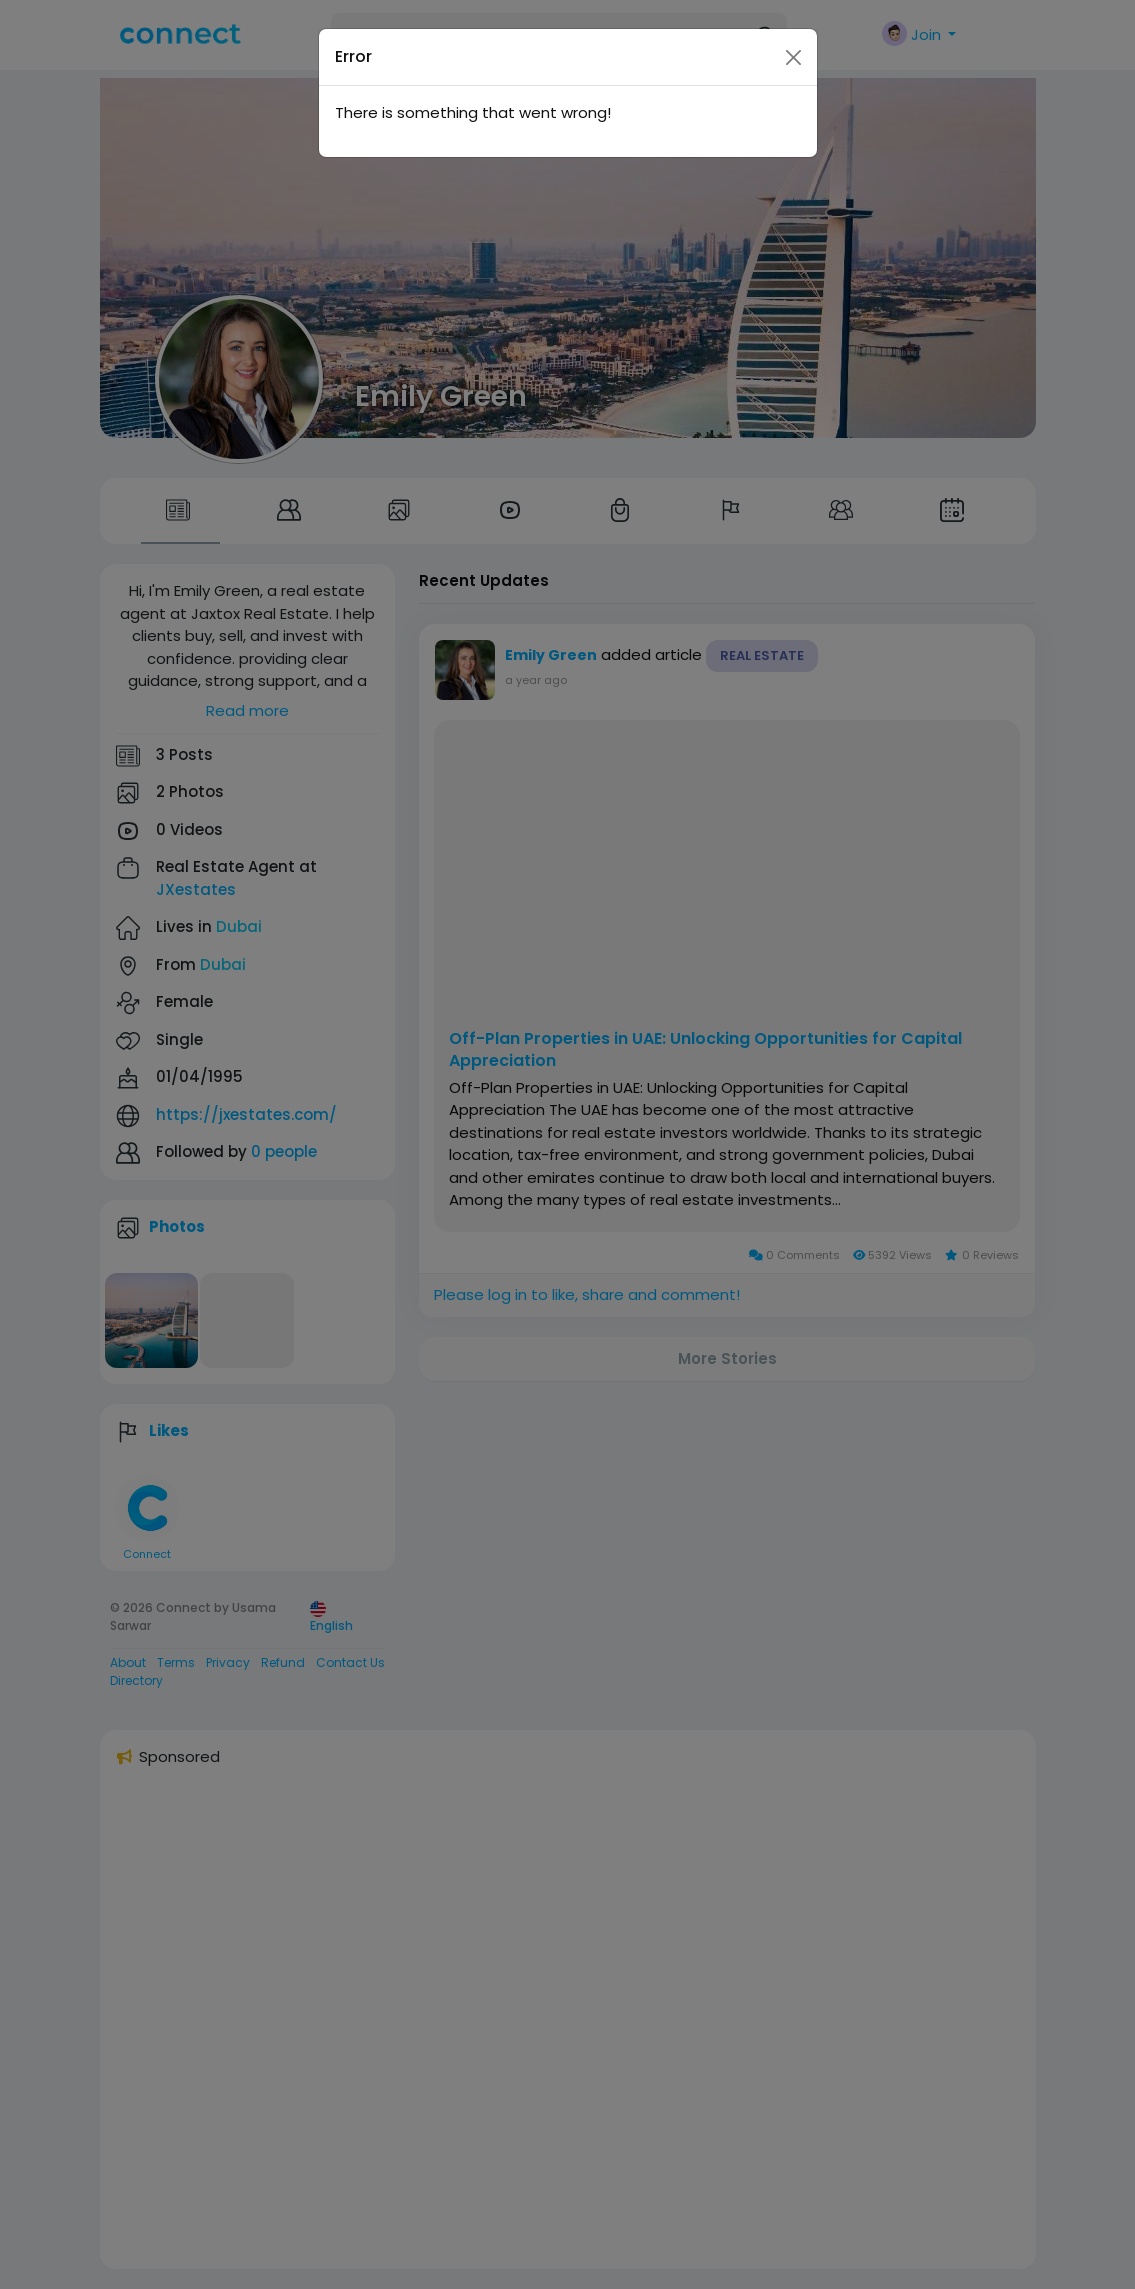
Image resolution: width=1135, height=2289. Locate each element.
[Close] (793, 20)
